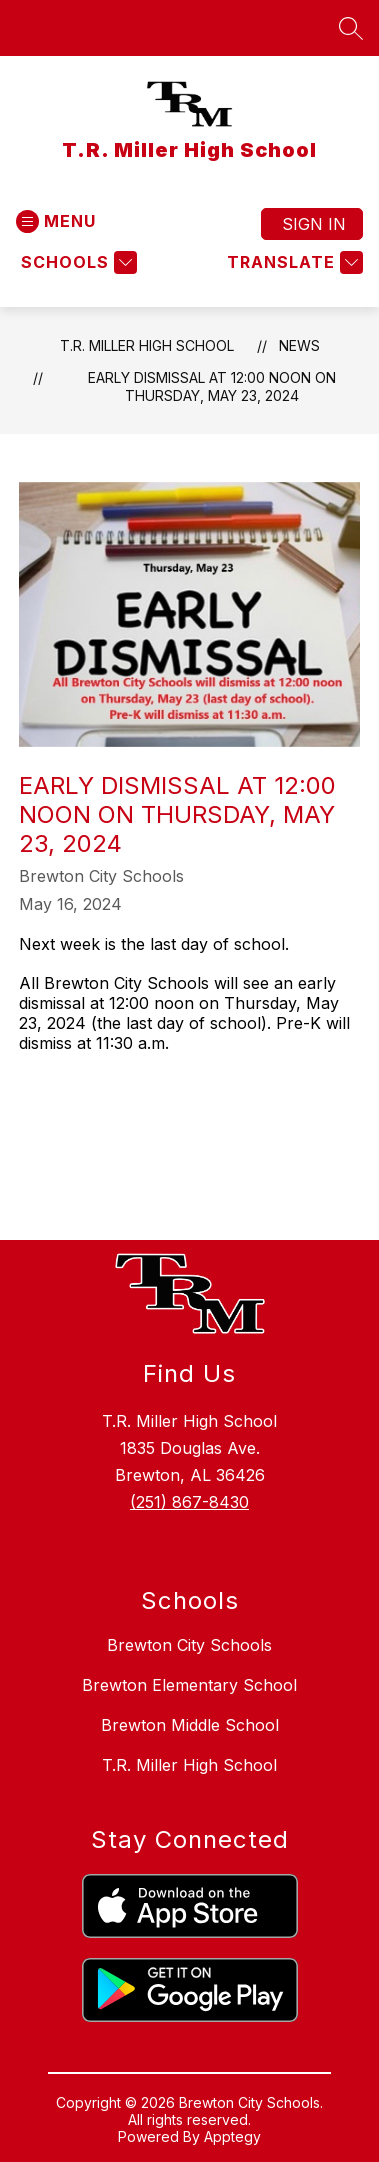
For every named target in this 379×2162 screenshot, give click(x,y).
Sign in (314, 224)
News (299, 345)
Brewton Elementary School (189, 1685)
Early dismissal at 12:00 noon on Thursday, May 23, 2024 (212, 386)
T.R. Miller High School (147, 345)
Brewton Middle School (190, 1725)
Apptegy (232, 2136)
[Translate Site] (292, 262)
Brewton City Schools (189, 1645)
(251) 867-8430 (189, 1502)
